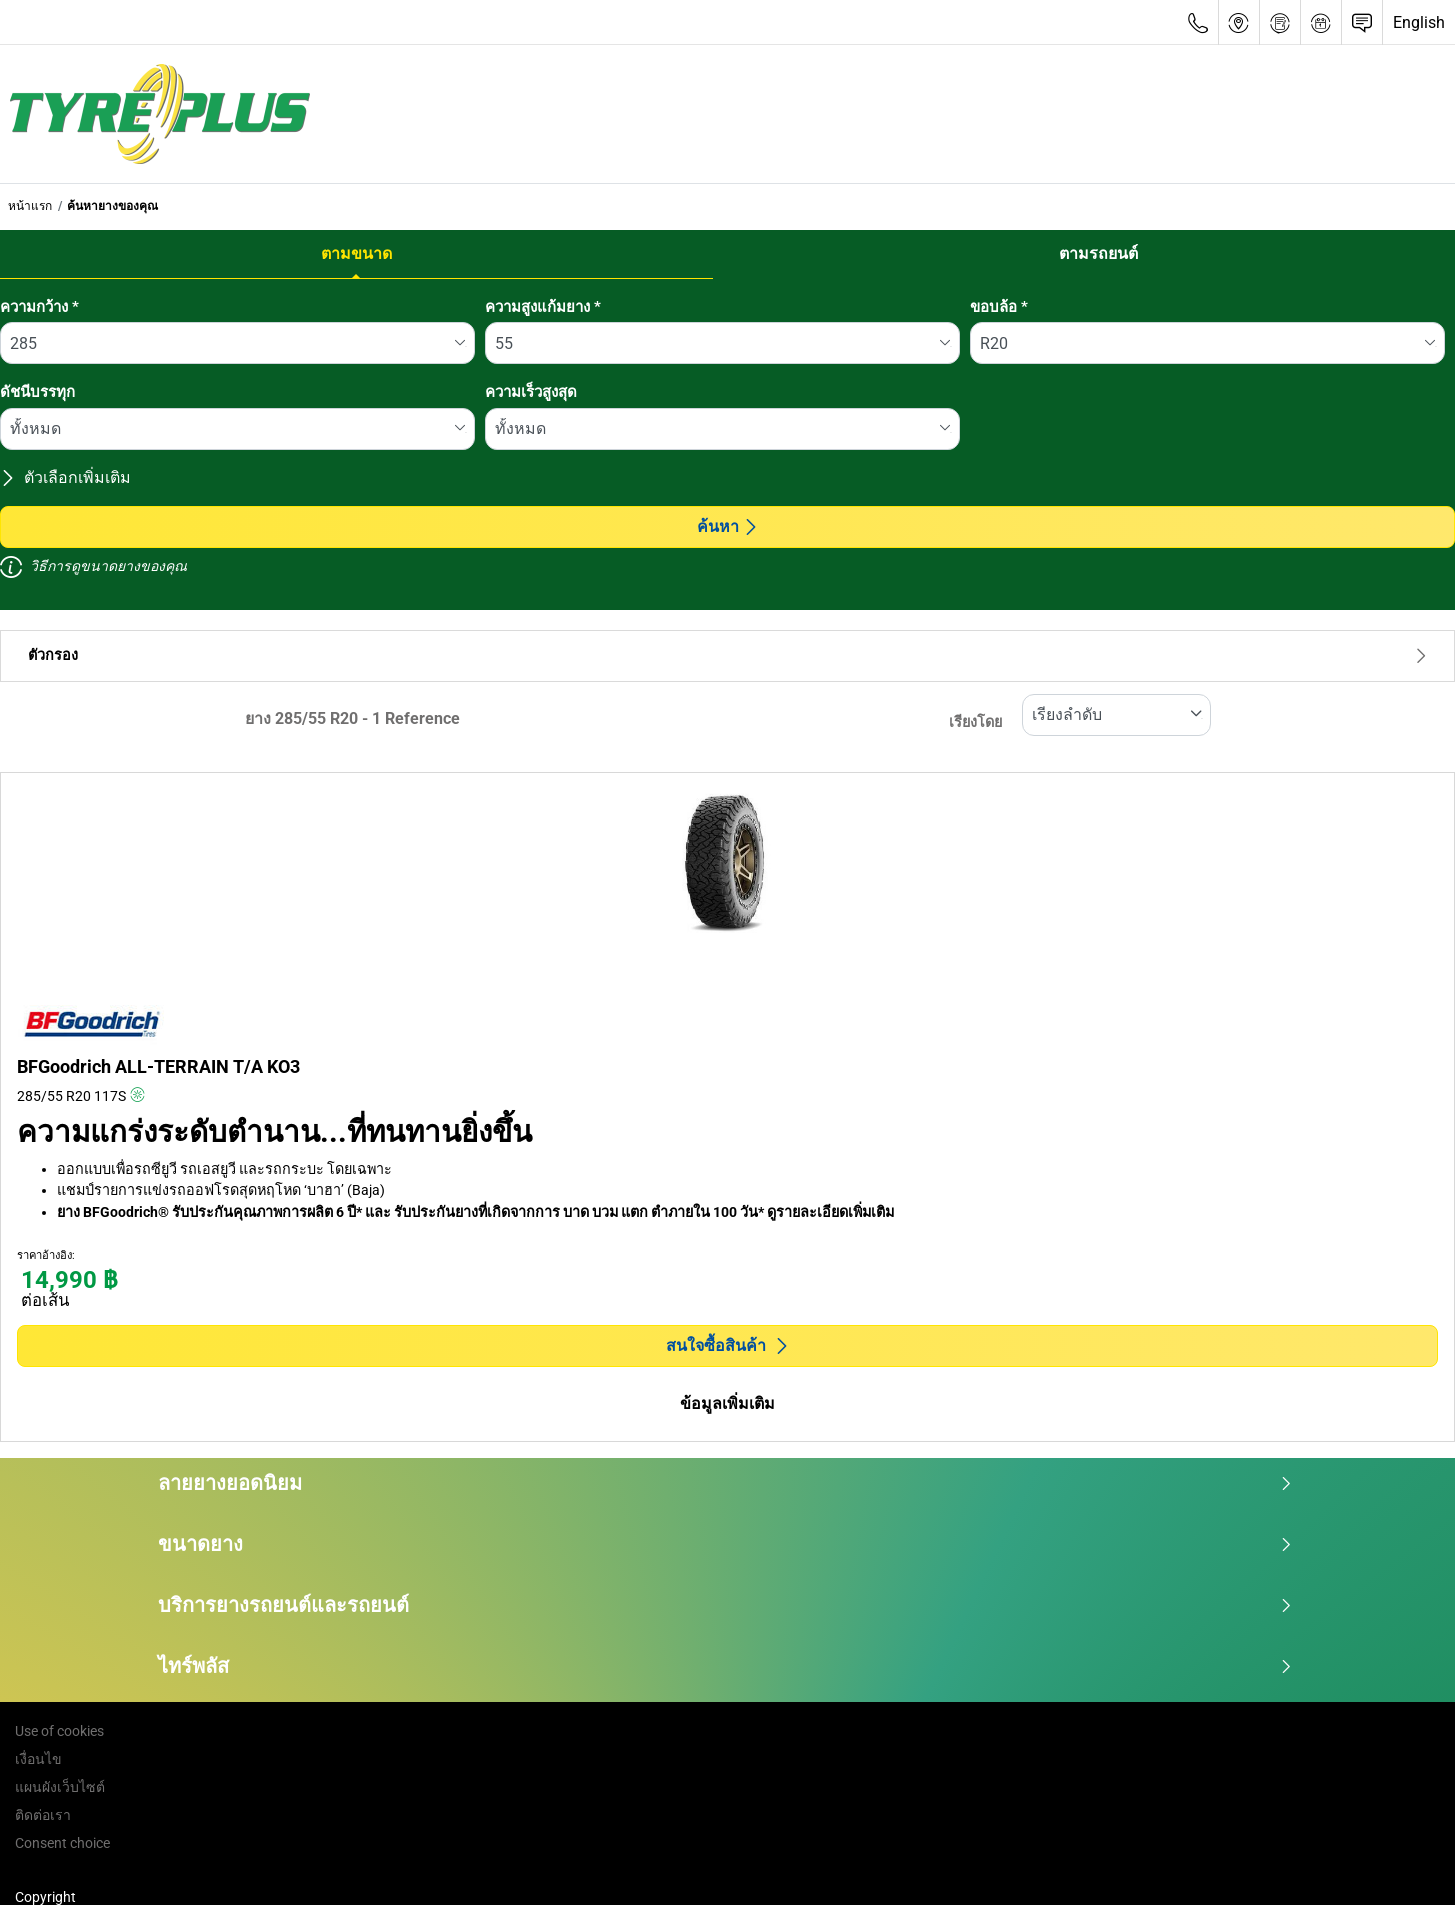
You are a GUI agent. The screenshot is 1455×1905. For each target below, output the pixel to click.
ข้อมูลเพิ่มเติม (727, 1403)
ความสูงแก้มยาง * (543, 307)
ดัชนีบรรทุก (37, 392)
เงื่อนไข (38, 1759)
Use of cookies (59, 1731)
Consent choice (62, 1843)
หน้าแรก (30, 206)
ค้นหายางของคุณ (112, 206)
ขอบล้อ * (999, 307)
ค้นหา (728, 526)
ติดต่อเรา (43, 1815)
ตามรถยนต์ (1098, 253)
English (1419, 22)
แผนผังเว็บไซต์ (60, 1787)
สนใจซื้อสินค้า (728, 1345)
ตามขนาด (356, 253)
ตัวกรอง (727, 655)
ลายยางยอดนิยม (725, 1483)
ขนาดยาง (725, 1544)
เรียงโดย (975, 722)
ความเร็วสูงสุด (531, 392)
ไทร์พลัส (725, 1666)
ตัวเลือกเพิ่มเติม (65, 477)
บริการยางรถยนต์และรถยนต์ (725, 1605)
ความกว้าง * (39, 307)
